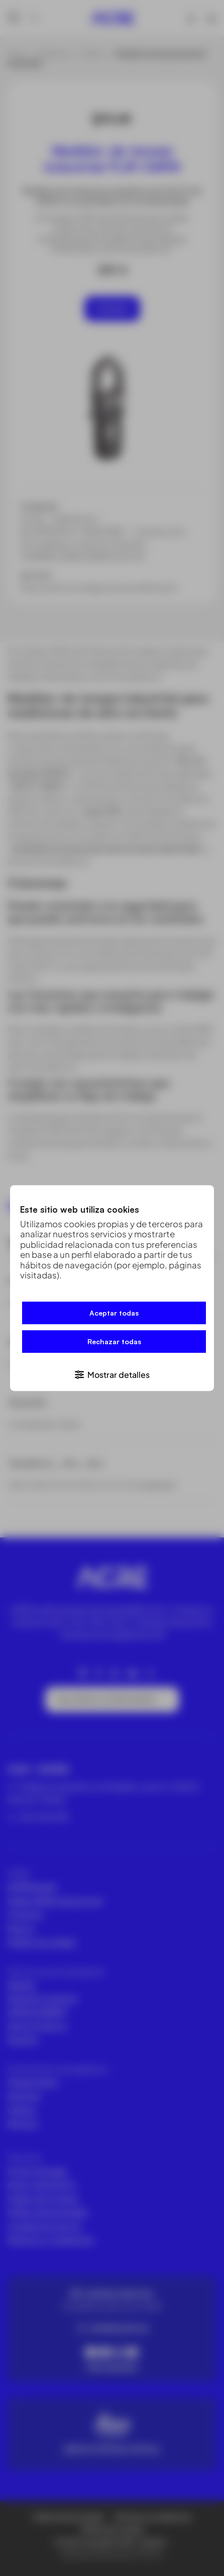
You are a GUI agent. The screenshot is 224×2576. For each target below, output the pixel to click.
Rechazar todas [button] (114, 1342)
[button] (112, 1374)
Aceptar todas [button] (114, 1313)
